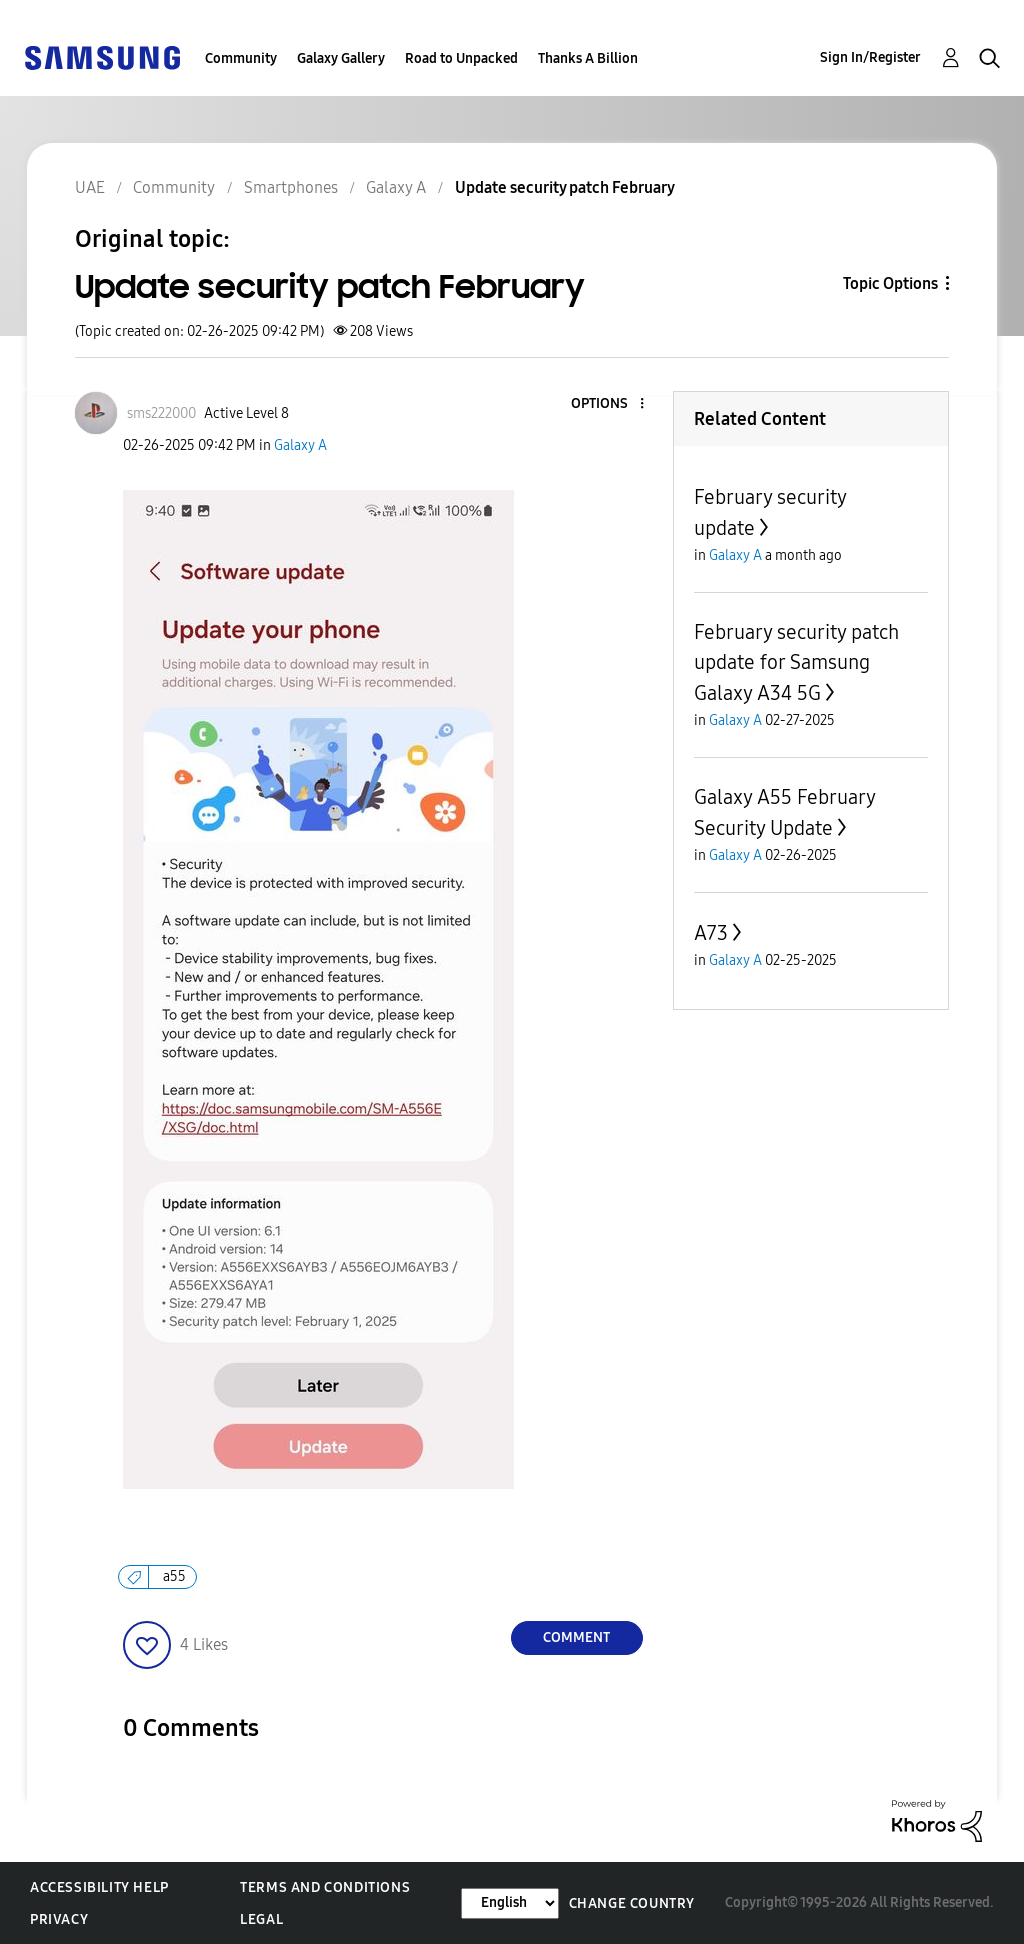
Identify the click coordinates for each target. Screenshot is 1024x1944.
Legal (261, 1919)
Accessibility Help (99, 1887)
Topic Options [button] (890, 283)
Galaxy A (300, 445)
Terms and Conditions (325, 1887)
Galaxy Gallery (341, 58)
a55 (174, 1576)
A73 (711, 933)
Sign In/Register (870, 57)
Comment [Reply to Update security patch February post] (576, 1637)
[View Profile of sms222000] (161, 413)
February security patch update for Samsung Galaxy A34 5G (796, 662)
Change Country (632, 1903)
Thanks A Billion (588, 58)
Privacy (59, 1919)
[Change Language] (510, 1903)
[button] (608, 404)
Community (241, 58)
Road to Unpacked (461, 58)
